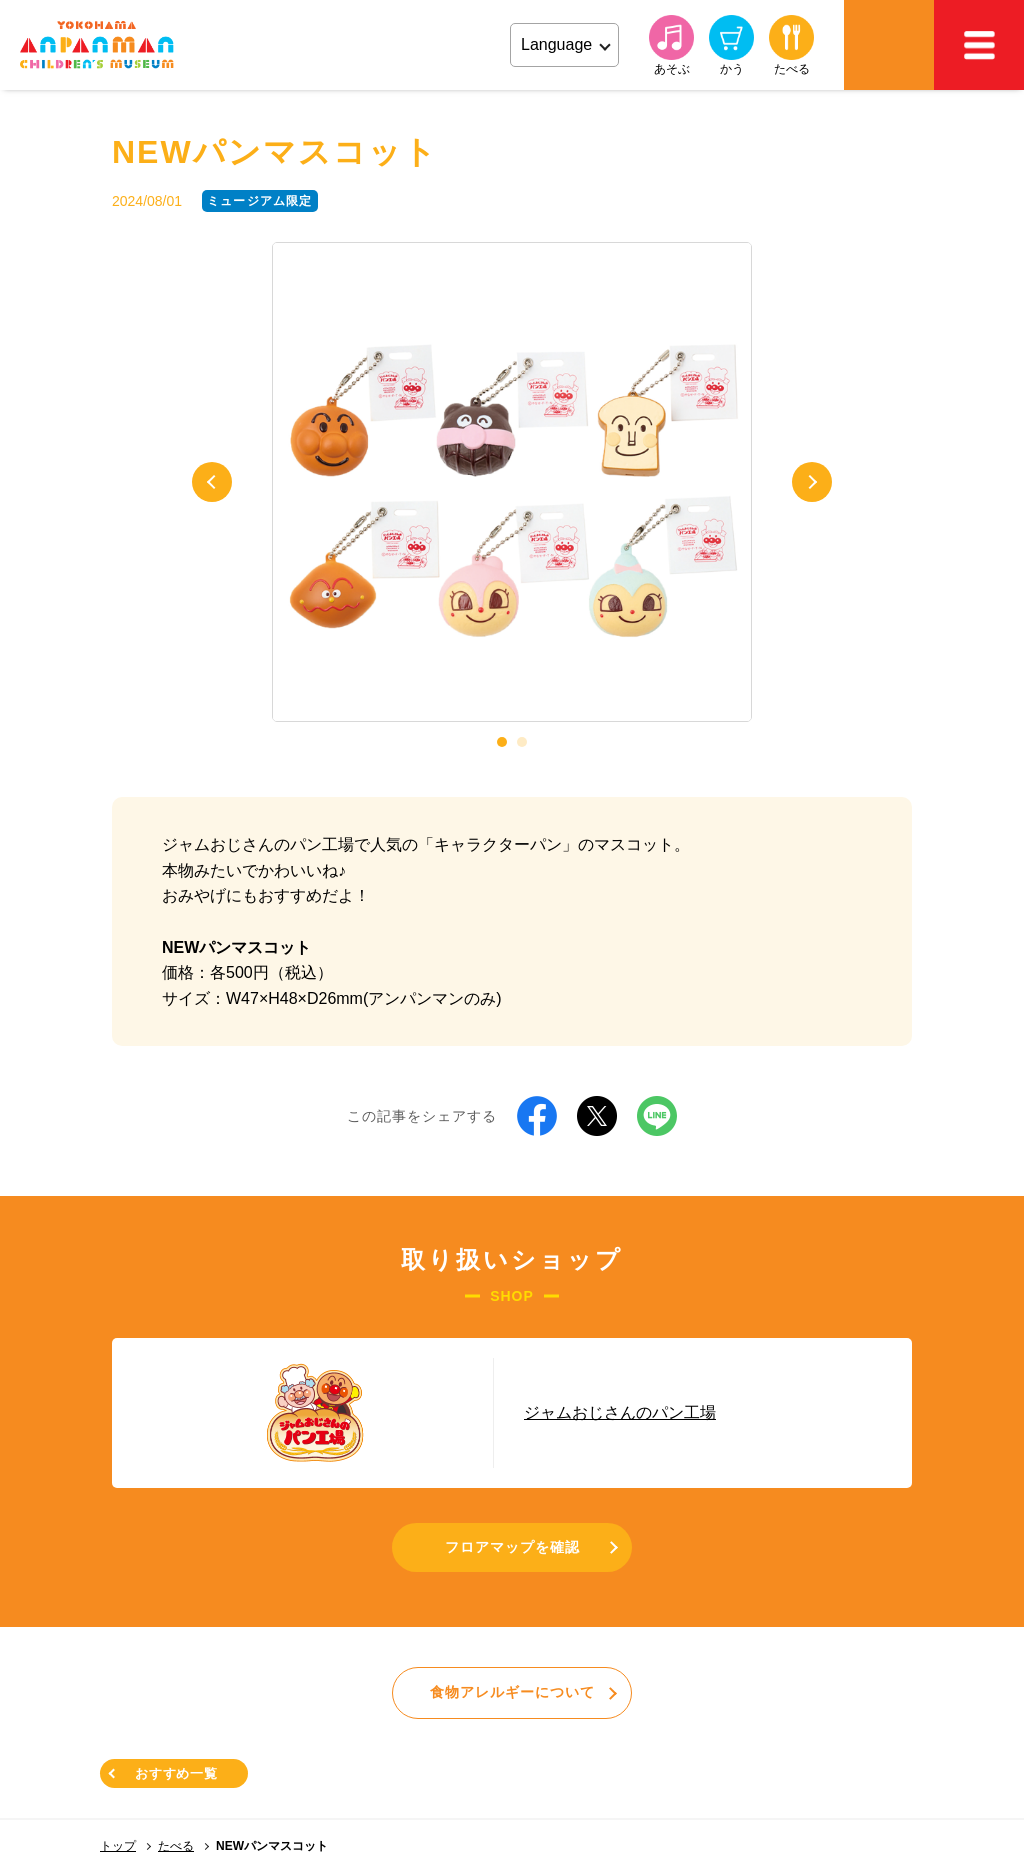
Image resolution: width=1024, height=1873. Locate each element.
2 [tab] (522, 742)
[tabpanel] (512, 482)
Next (812, 482)
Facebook (537, 1116)
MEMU (979, 45)
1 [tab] (502, 742)
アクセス (889, 45)
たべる (176, 1846)
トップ (118, 1846)
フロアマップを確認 (512, 1547)
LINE (657, 1116)
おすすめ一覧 (176, 1773)
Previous (212, 482)
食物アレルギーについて (512, 1692)
